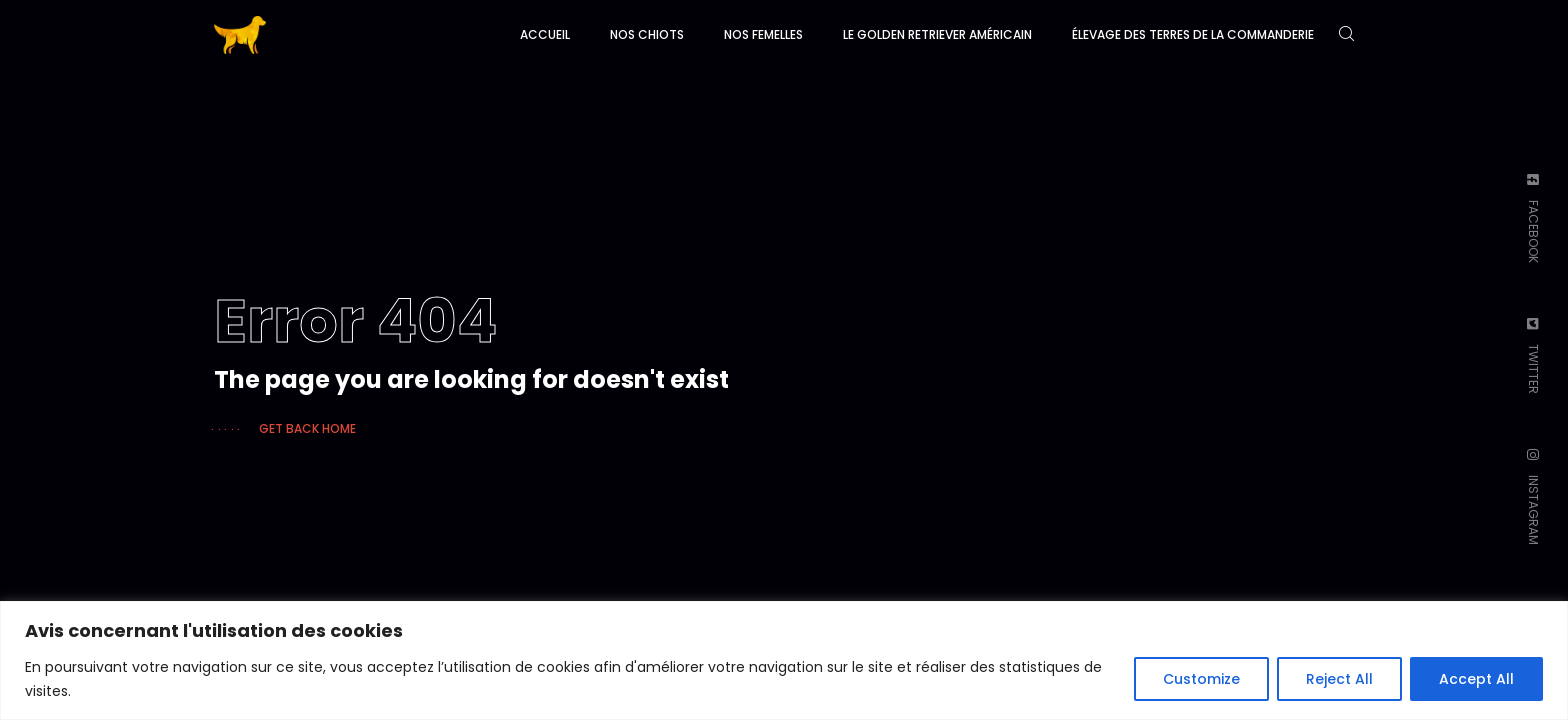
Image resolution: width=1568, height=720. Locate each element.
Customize (1201, 679)
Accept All (1476, 679)
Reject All (1339, 679)
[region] (784, 660)
